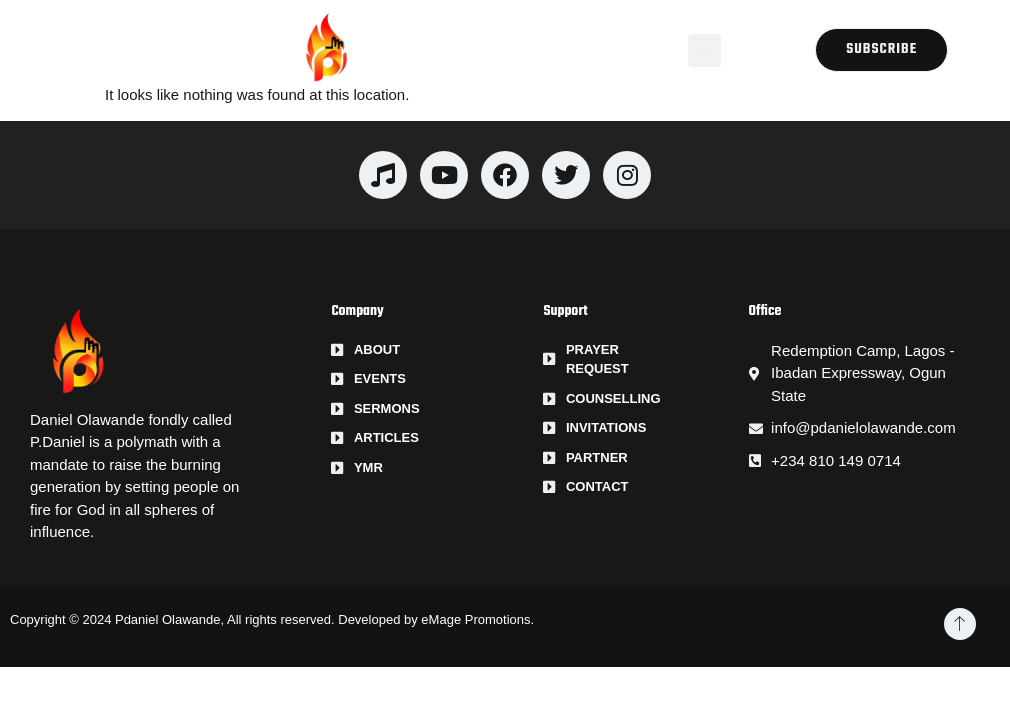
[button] (704, 50)
